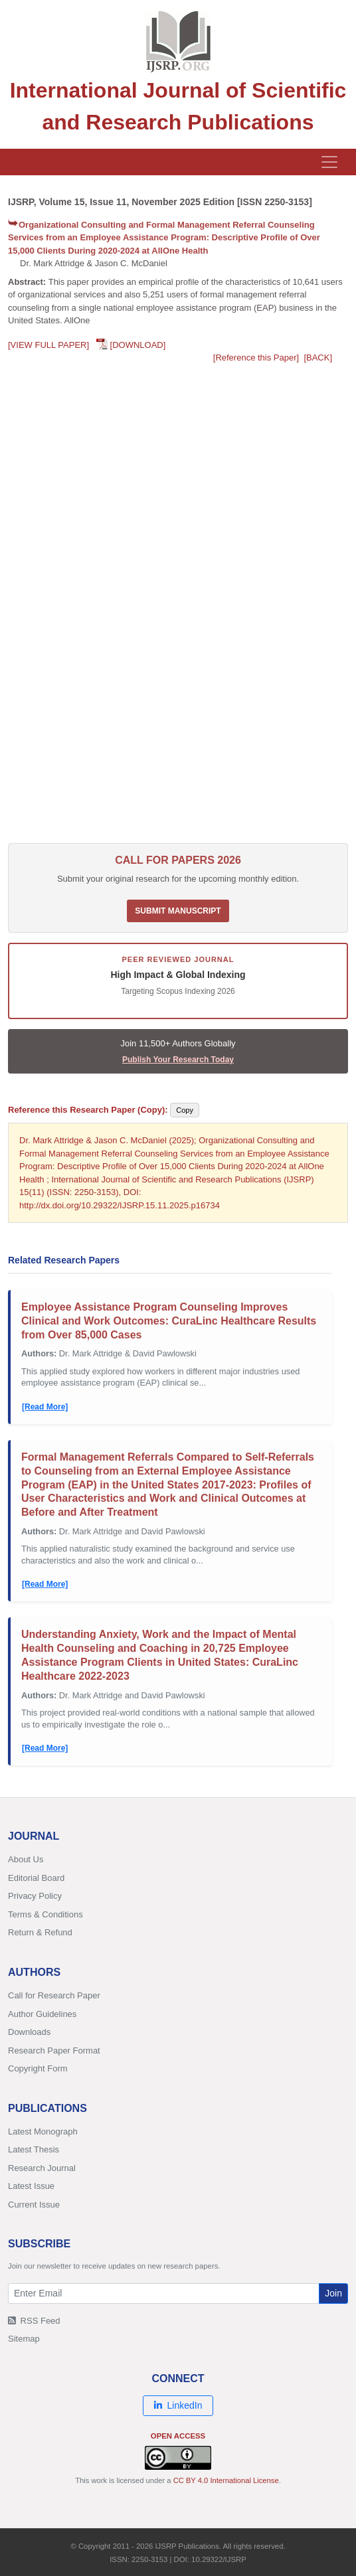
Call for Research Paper (54, 1995)
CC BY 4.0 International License (226, 2480)
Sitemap (24, 2339)
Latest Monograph (43, 2131)
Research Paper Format (54, 2050)
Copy (184, 1110)
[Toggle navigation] (329, 162)
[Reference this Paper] (256, 357)
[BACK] (318, 357)
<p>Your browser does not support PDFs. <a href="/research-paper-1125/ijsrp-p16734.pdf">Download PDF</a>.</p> (178, 607)
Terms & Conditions (45, 1914)
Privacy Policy (35, 1896)
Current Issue (34, 2205)
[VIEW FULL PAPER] (48, 345)
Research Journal (42, 2168)
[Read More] (45, 1406)
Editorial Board (36, 1878)
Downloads (29, 2032)
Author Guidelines (42, 2014)
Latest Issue (31, 2186)
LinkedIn (178, 2405)
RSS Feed (34, 2321)
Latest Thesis (33, 2149)
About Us (25, 1859)
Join (333, 2293)
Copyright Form (38, 2068)
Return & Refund (40, 1932)
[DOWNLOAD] (138, 345)
